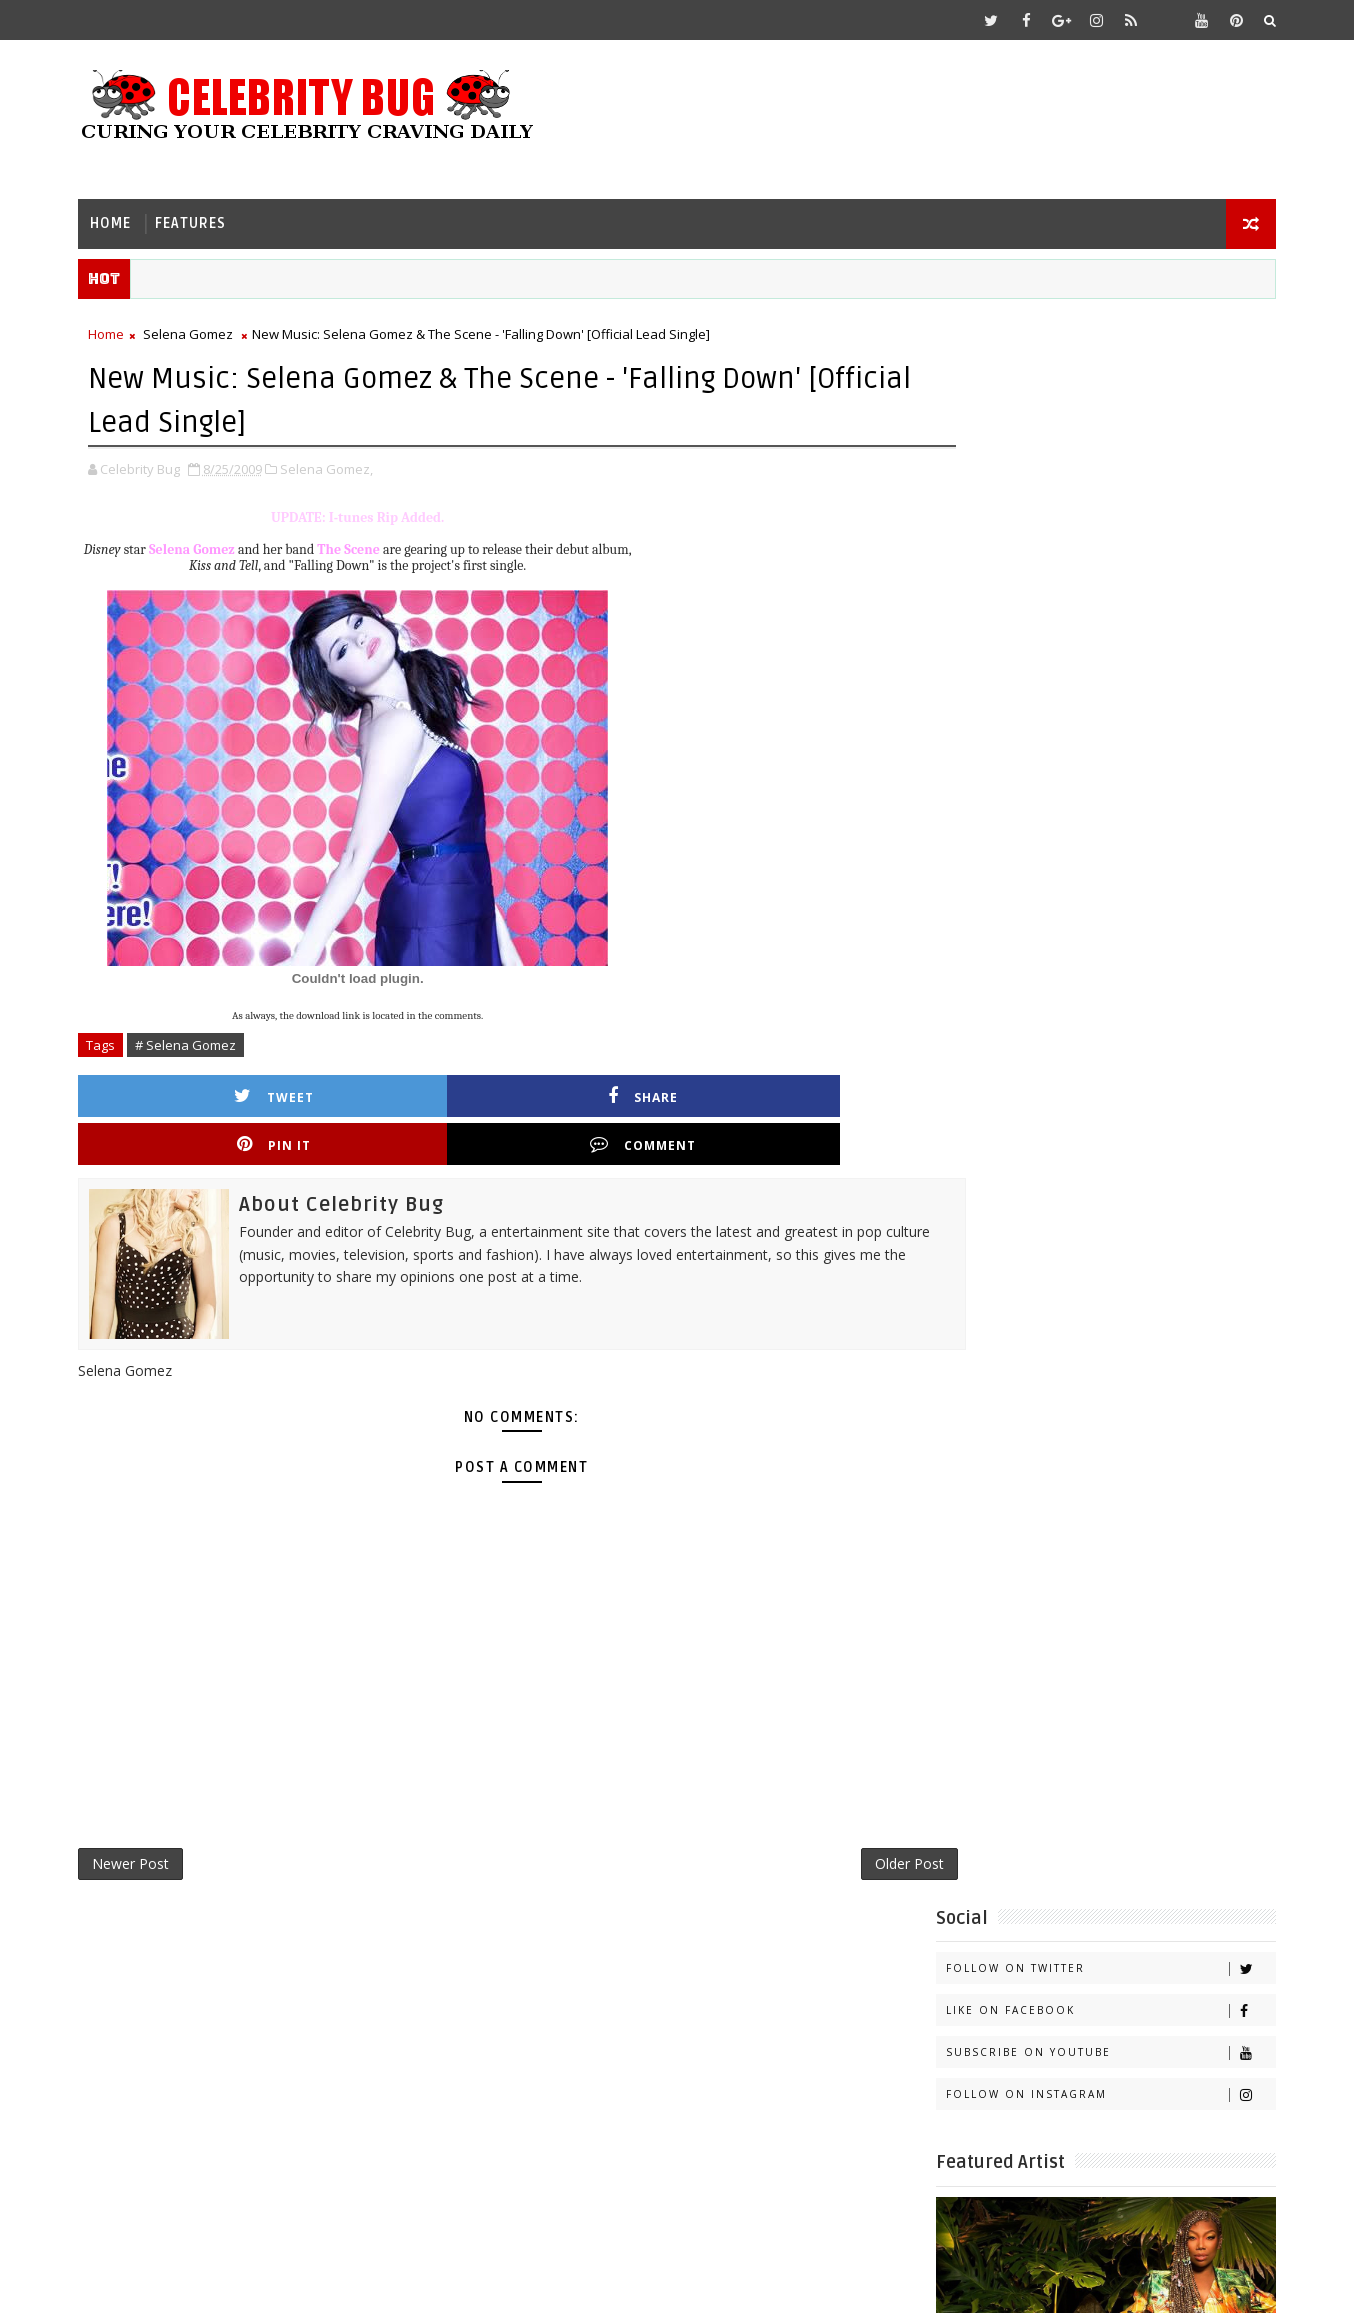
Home (124, 215)
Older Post (831, 1816)
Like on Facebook (1096, 415)
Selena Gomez (202, 331)
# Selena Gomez (199, 1040)
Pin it (601, 1090)
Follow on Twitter (1096, 373)
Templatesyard (260, 2282)
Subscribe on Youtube (1096, 457)
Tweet (203, 1090)
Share (402, 1090)
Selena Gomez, (340, 464)
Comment (800, 1090)
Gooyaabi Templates (488, 2282)
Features (204, 215)
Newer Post (144, 1816)
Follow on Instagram (1096, 499)
